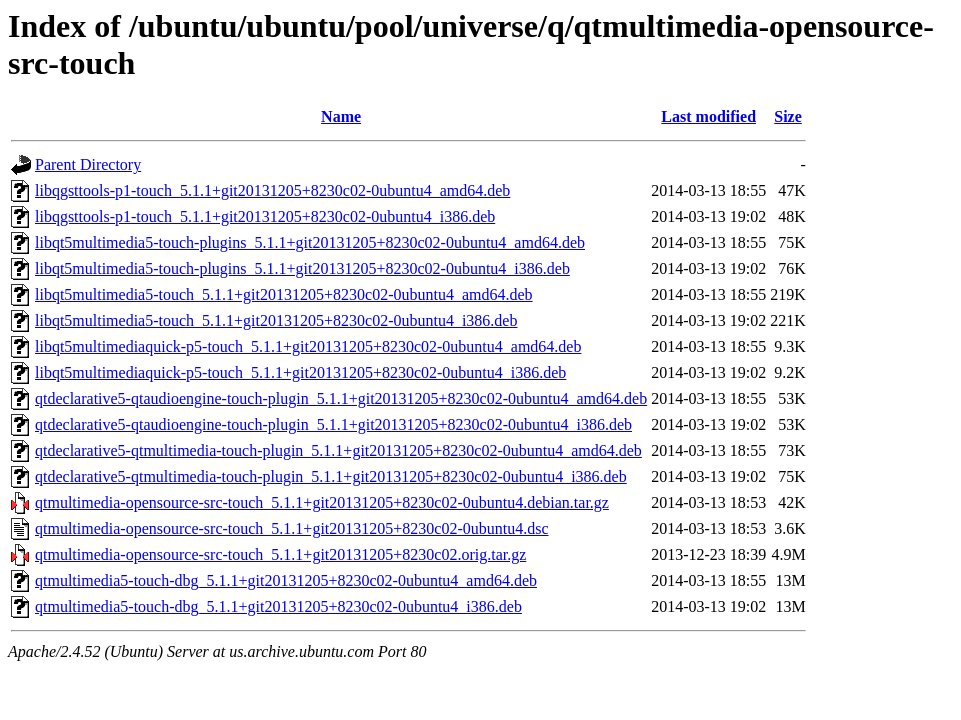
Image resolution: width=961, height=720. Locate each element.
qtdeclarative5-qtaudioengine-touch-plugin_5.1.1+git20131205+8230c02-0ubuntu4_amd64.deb (341, 398)
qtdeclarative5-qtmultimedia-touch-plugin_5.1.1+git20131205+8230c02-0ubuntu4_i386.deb (331, 476)
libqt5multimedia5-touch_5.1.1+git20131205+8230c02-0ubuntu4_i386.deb (276, 320)
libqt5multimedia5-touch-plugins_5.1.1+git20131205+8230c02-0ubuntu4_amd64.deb (310, 242)
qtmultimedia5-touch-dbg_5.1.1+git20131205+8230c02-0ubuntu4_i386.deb (278, 606)
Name (341, 116)
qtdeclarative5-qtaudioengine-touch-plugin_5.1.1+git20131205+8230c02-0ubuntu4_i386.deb (333, 424)
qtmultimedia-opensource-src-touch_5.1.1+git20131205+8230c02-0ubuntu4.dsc (292, 528)
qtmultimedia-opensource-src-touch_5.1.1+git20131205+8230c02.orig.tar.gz (280, 554)
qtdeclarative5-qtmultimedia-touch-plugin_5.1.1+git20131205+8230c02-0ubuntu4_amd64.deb (338, 450)
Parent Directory (88, 164)
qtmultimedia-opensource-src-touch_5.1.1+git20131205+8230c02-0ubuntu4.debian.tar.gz (322, 502)
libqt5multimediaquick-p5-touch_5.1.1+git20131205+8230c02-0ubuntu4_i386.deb (300, 372)
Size (788, 116)
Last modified (708, 116)
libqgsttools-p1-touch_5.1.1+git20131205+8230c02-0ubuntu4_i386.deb (265, 216)
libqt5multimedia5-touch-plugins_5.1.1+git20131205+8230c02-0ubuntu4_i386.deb (302, 268)
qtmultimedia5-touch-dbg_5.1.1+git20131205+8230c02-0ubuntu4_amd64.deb (286, 580)
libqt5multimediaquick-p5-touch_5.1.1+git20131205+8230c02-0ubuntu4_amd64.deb (308, 346)
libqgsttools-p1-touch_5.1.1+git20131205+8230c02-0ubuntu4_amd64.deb (272, 190)
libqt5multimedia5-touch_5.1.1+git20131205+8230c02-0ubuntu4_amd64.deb (284, 294)
